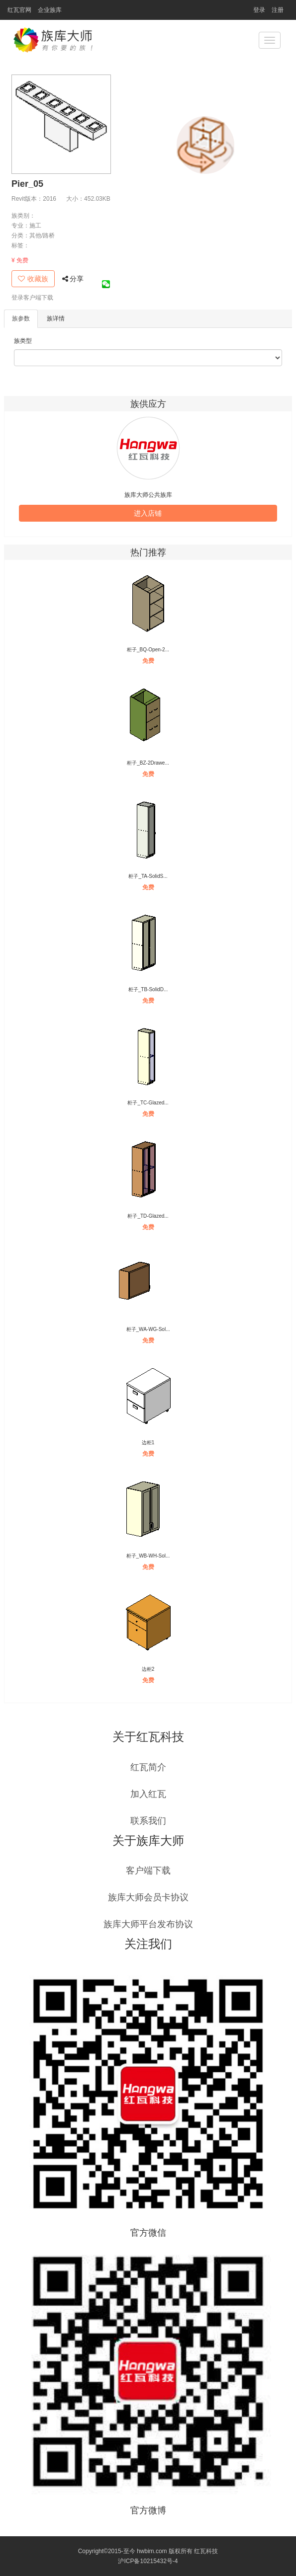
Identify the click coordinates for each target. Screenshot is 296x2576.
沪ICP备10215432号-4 (148, 2561)
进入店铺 (148, 513)
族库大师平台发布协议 (148, 1924)
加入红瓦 (148, 1794)
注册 (278, 9)
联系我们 (148, 1821)
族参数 (21, 318)
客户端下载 (148, 1870)
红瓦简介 (148, 1767)
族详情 (56, 318)
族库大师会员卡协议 (148, 1897)
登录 (259, 9)
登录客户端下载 (32, 297)
